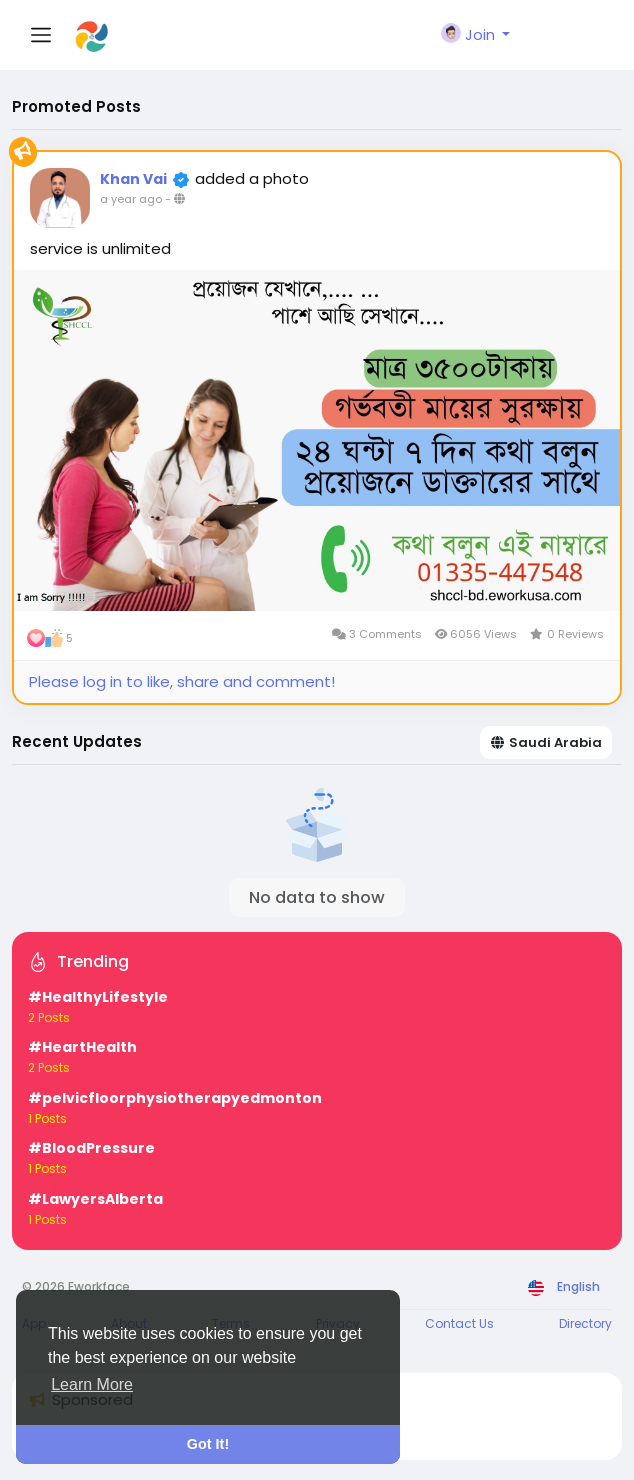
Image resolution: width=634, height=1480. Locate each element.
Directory (585, 1323)
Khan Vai (133, 179)
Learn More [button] (92, 1384)
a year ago (131, 199)
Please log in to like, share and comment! (182, 681)
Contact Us (459, 1323)
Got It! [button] (208, 1444)
